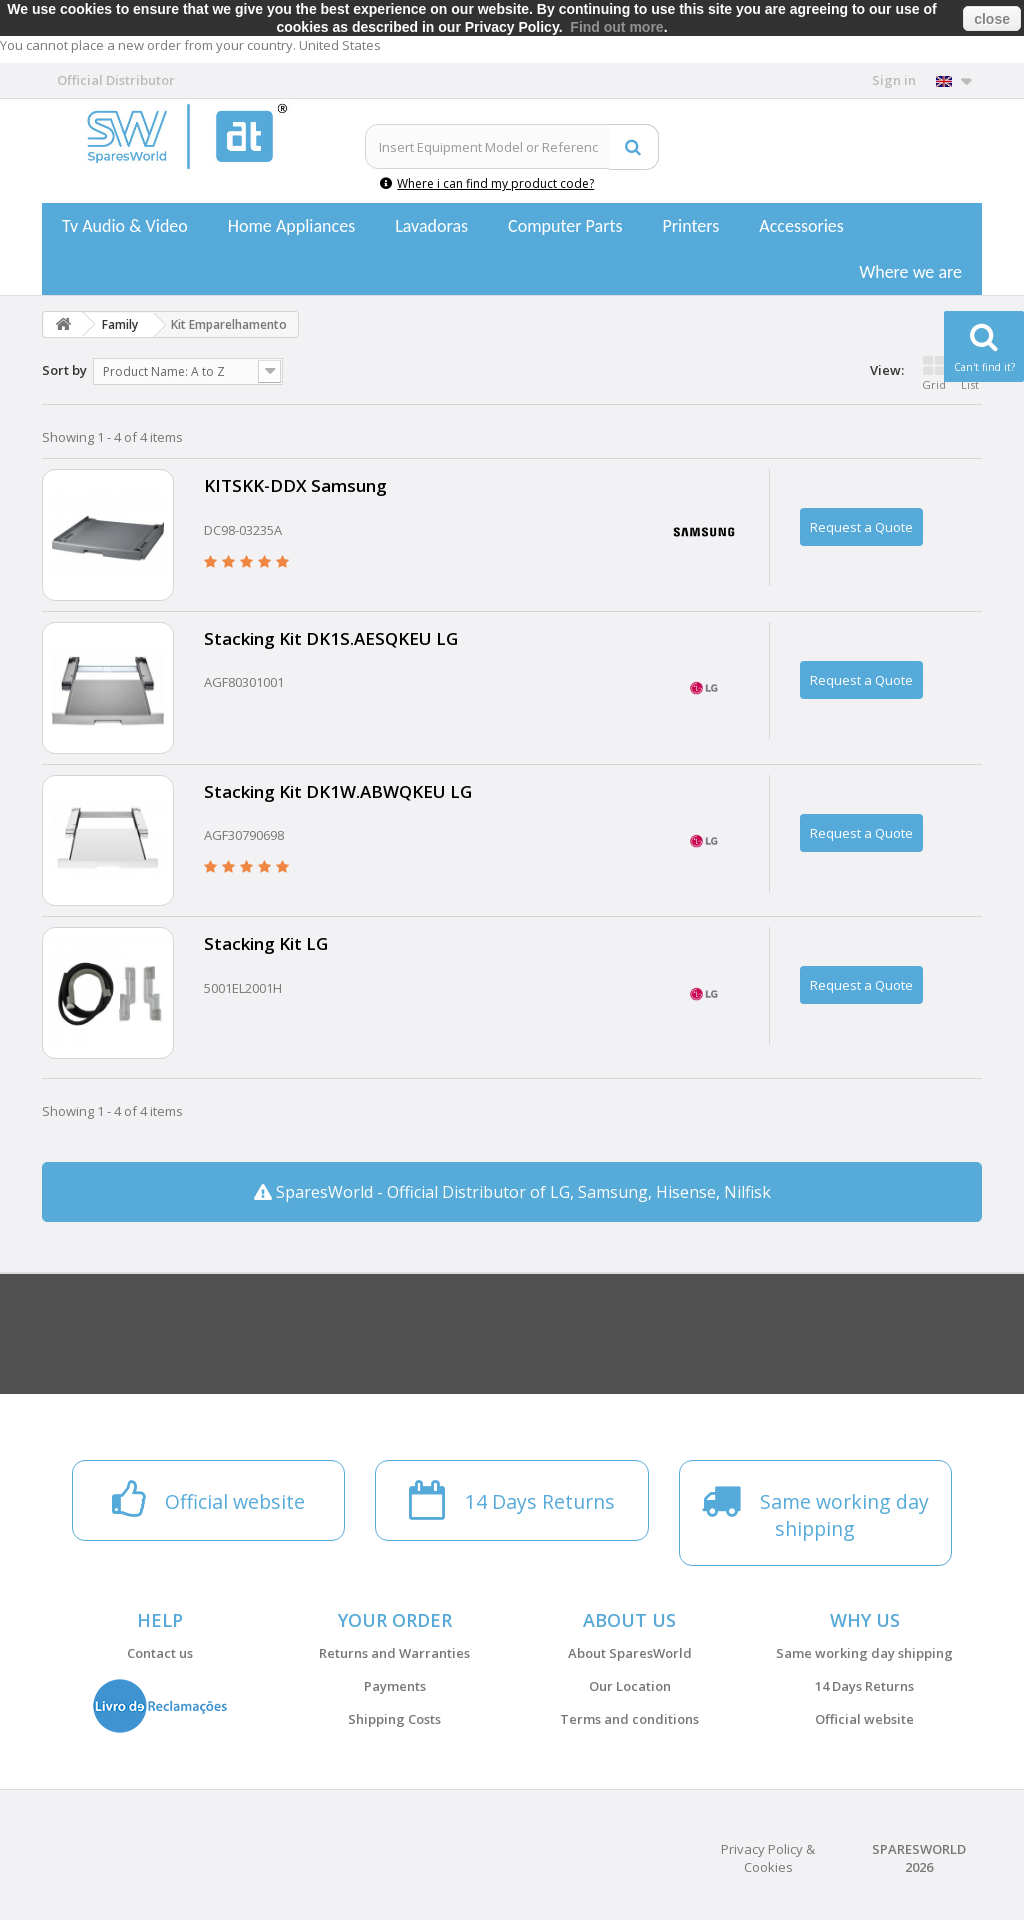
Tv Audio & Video (125, 226)
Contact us (160, 1653)
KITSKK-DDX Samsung (295, 485)
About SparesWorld (630, 1653)
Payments (395, 1686)
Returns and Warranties (394, 1653)
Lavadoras (431, 226)
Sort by (64, 370)
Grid (934, 373)
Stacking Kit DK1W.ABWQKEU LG (338, 791)
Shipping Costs (394, 1719)
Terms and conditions (629, 1719)
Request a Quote (861, 527)
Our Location (630, 1686)
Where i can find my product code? (487, 183)
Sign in (894, 80)
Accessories (801, 226)
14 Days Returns (864, 1686)
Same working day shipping (864, 1653)
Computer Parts (565, 226)
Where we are (910, 272)
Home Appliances (291, 226)
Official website (864, 1719)
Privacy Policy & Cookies (768, 1858)
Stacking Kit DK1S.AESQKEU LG (331, 638)
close (992, 19)
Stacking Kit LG (266, 943)
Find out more (616, 27)
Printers (690, 226)
